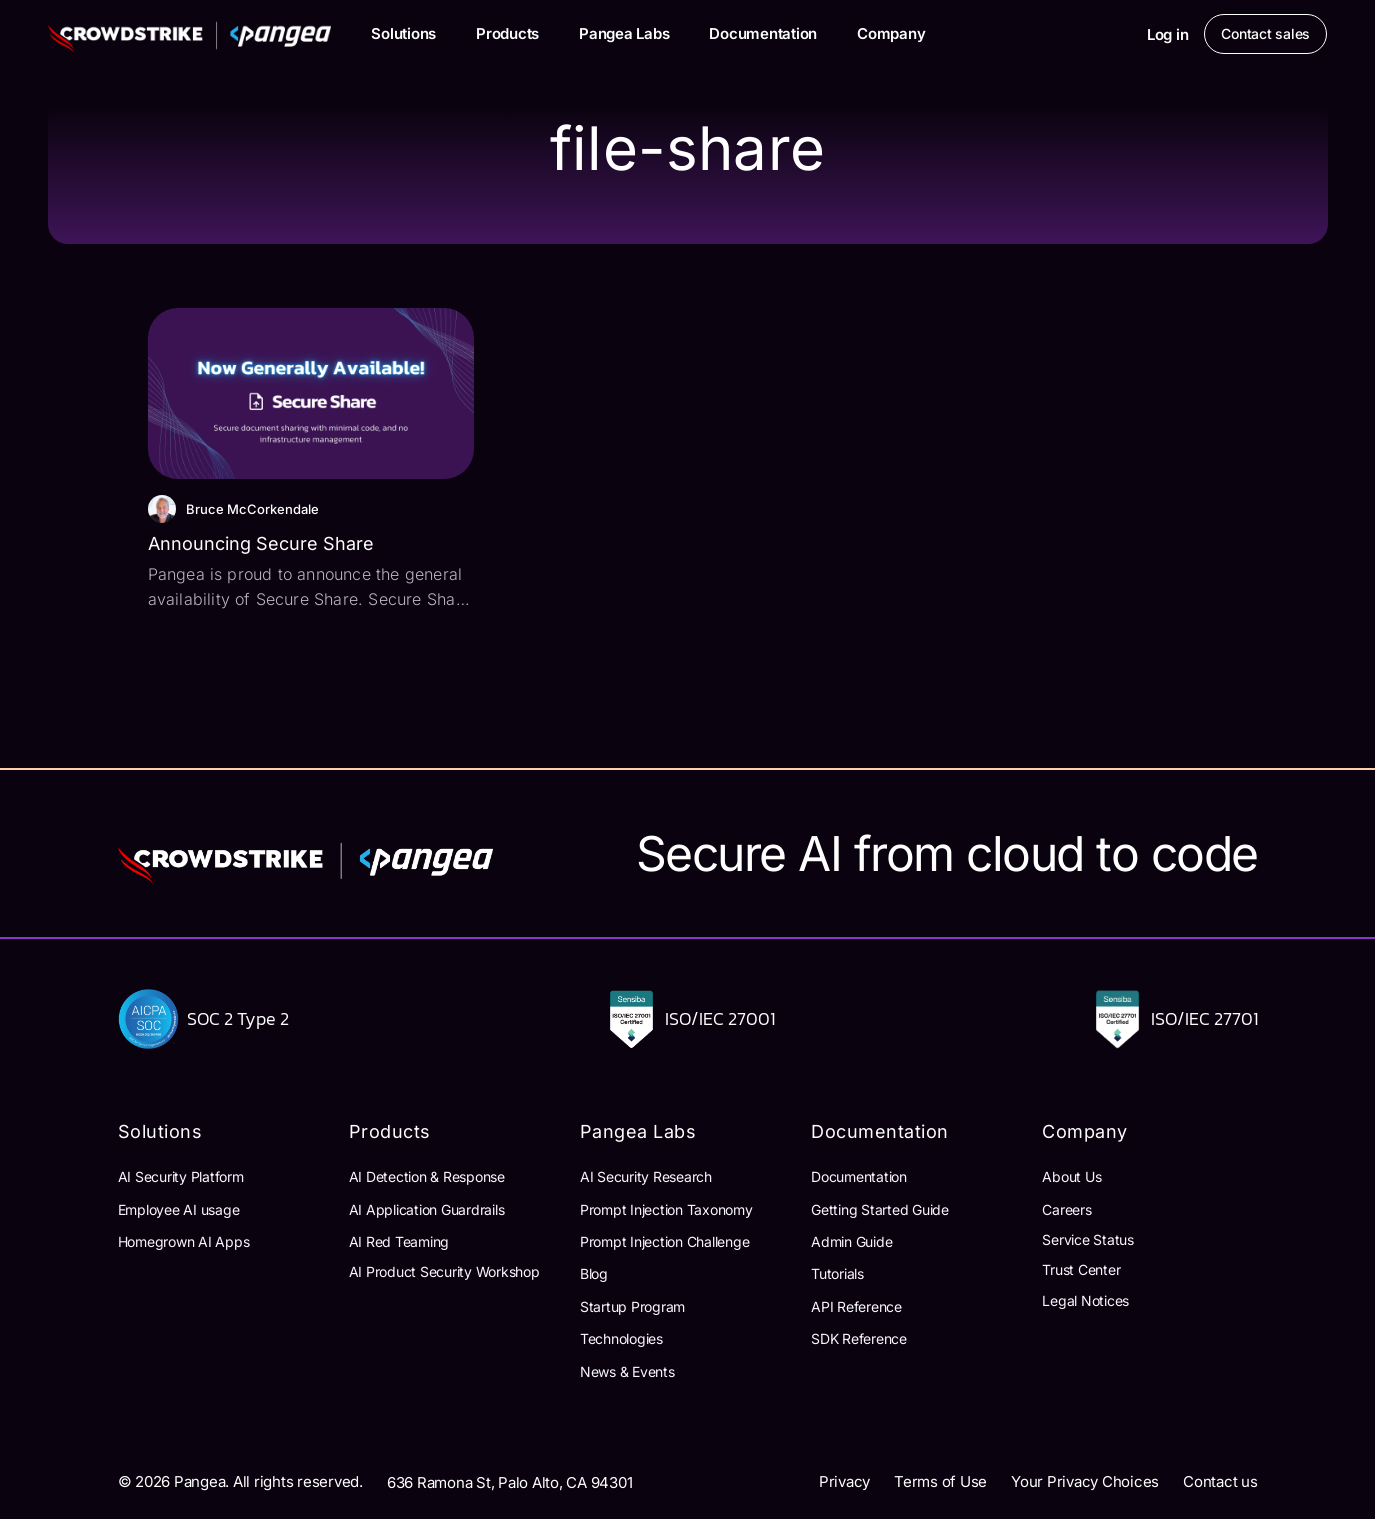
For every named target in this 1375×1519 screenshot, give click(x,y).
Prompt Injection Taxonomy (666, 1209)
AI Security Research (646, 1176)
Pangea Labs (624, 33)
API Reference (856, 1306)
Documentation (763, 33)
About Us (1071, 1176)
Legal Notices (1085, 1300)
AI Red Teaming (399, 1241)
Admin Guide (851, 1241)
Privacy (844, 1481)
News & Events (627, 1371)
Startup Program (632, 1306)
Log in (1168, 34)
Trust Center (1081, 1269)
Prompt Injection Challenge (665, 1241)
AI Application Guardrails (427, 1209)
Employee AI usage (179, 1209)
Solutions (403, 33)
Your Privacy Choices (1085, 1481)
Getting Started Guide (880, 1209)
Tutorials (837, 1273)
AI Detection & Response (427, 1176)
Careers (1066, 1209)
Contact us (1220, 1481)
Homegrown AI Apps (184, 1241)
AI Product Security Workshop (444, 1271)
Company (891, 33)
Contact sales (1265, 33)
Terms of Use (940, 1481)
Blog (594, 1273)
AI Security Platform (181, 1176)
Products (507, 33)
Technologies (621, 1338)
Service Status (1088, 1239)
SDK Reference (859, 1338)
